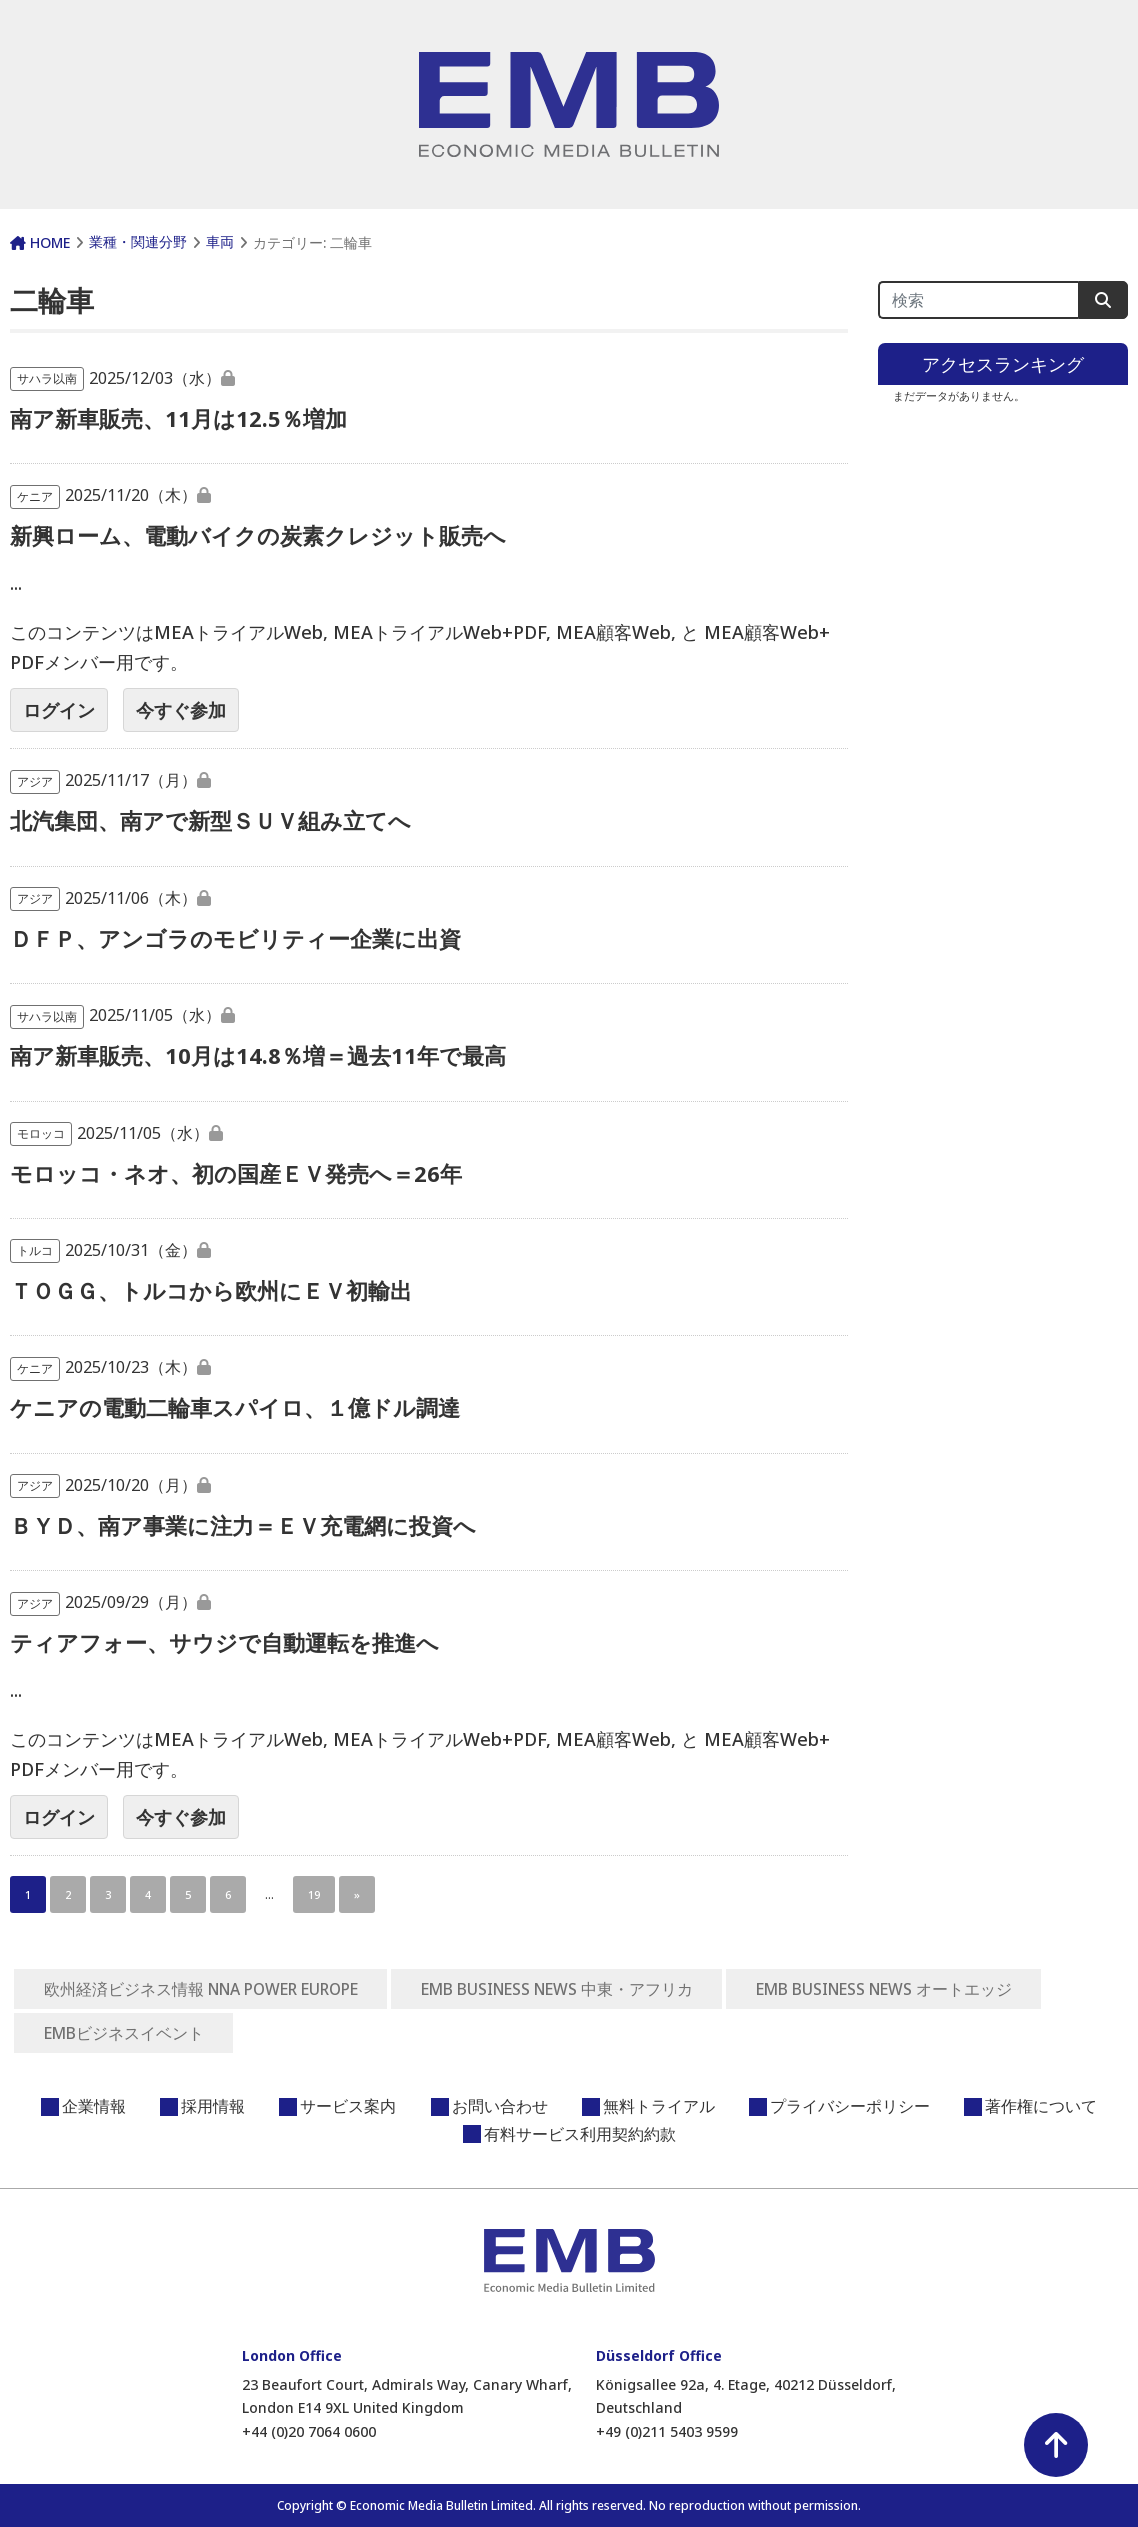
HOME (40, 242)
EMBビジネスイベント (125, 2033)
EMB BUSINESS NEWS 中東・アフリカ (575, 1989)
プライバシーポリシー (850, 2106)
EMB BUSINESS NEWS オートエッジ (911, 1989)
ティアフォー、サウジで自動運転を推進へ (224, 1642)
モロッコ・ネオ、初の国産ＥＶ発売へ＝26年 (236, 1173)
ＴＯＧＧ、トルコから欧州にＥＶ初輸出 (211, 1290)
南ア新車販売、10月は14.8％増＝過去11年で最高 (258, 1055)
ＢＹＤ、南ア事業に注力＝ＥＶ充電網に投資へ (243, 1525)
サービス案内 (348, 2106)
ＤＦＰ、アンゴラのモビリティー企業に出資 (235, 938)
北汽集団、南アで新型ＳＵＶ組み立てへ (210, 820)
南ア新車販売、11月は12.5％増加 (178, 418)
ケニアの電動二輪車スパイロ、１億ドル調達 (235, 1407)
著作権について (1041, 2106)
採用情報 (213, 2106)
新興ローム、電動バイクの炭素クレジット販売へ (258, 535)
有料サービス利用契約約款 (580, 2134)
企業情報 (94, 2106)
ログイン (59, 710)
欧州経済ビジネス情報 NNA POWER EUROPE (207, 1989)
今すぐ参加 (181, 710)
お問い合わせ (500, 2106)
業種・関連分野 (138, 241)
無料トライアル (659, 2106)
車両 (220, 241)
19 (314, 1894)
